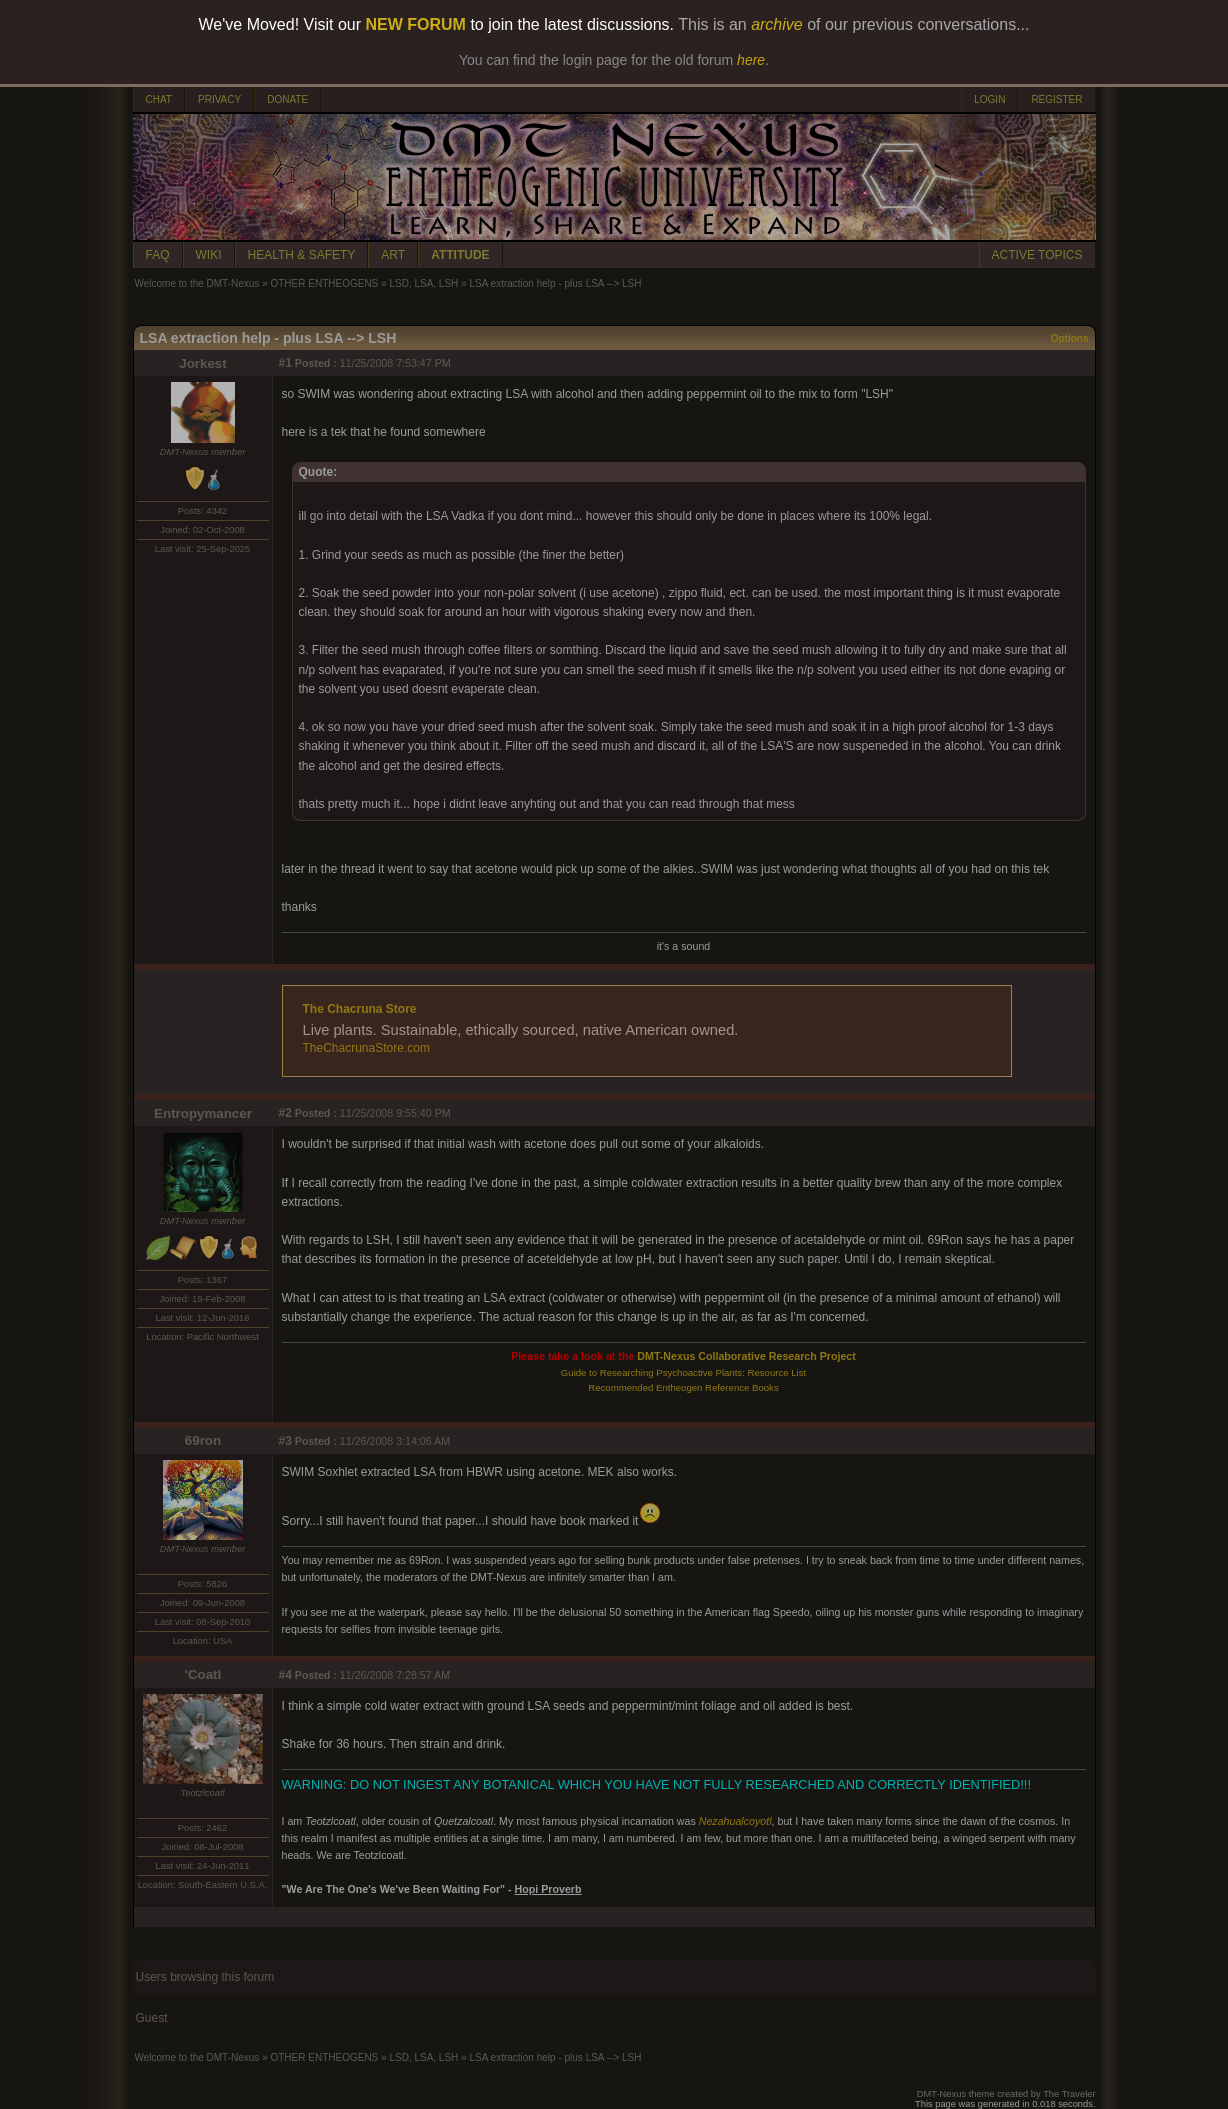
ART (393, 255)
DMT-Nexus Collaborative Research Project (746, 1356)
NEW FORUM (416, 24)
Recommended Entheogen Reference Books (683, 1387)
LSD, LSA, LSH (423, 283)
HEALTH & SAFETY (302, 255)
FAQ (158, 255)
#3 (285, 1441)
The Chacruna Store (360, 1009)
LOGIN (989, 99)
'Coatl (203, 1674)
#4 (285, 1675)
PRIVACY (219, 99)
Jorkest (202, 363)
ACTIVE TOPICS (1037, 255)
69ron (203, 1440)
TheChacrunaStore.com (366, 1048)
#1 (285, 363)
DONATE (287, 99)
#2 (285, 1113)
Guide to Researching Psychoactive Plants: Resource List (683, 1372)
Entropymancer (203, 1113)
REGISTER (1056, 99)
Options (1070, 338)
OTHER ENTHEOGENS (324, 283)
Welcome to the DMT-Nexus (197, 283)
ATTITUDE (460, 255)
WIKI (209, 255)
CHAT (159, 99)
